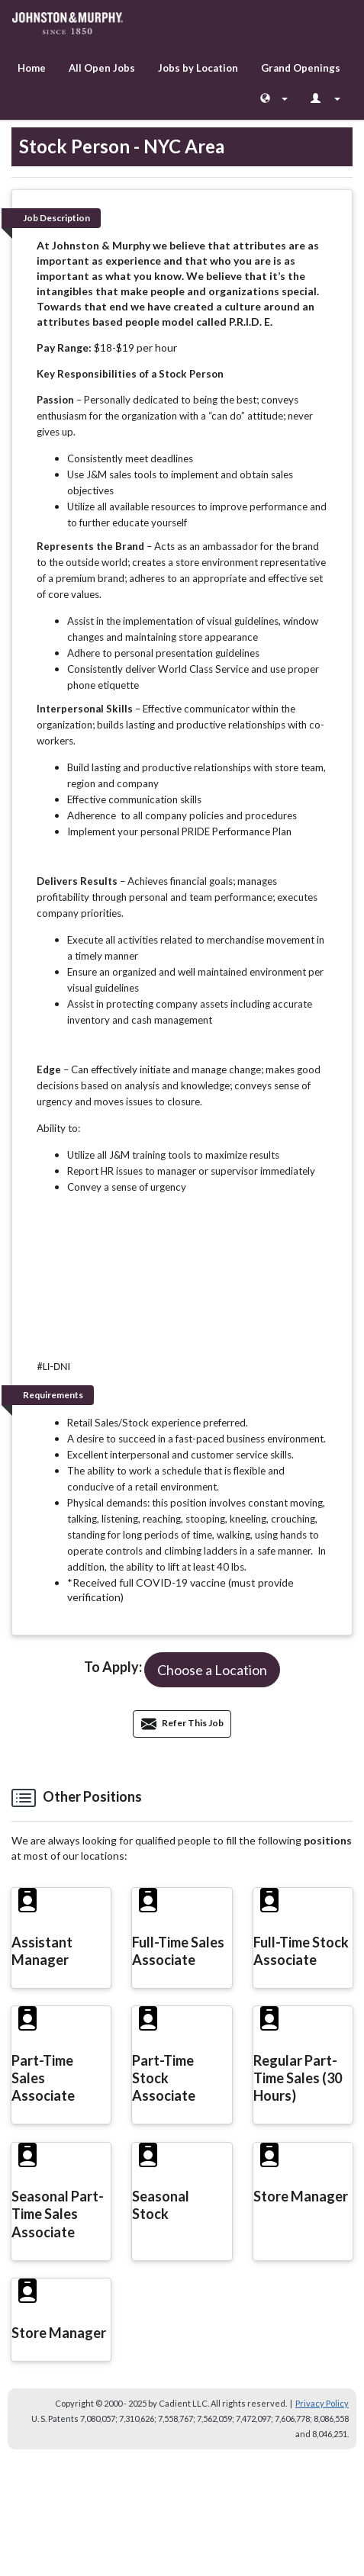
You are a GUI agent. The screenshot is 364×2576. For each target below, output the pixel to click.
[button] (212, 1669)
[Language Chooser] (274, 98)
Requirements (53, 1395)
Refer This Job (182, 1723)
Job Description (56, 218)
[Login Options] (325, 98)
